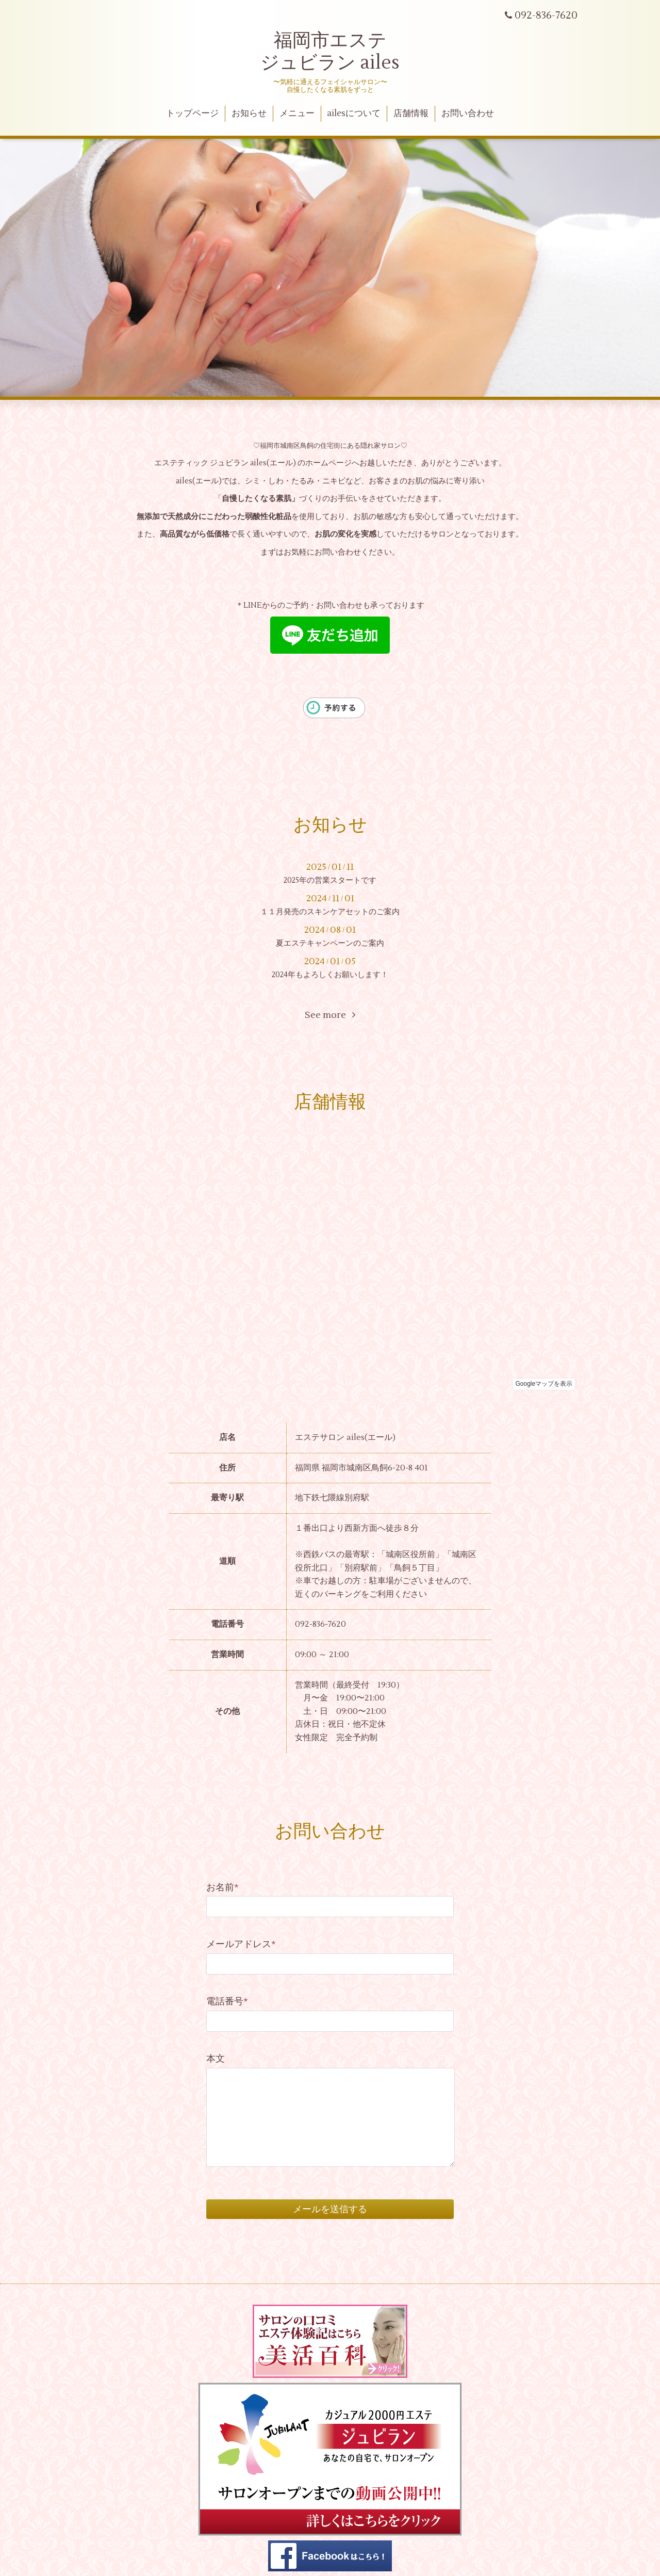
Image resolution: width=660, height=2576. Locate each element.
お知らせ (249, 113)
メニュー (297, 113)
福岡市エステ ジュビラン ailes (330, 52)
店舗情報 (410, 113)
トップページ (192, 113)
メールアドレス (241, 1944)
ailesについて (354, 113)
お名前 (222, 1887)
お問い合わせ (467, 113)
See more (330, 1015)
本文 (215, 2059)
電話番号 (227, 2001)
